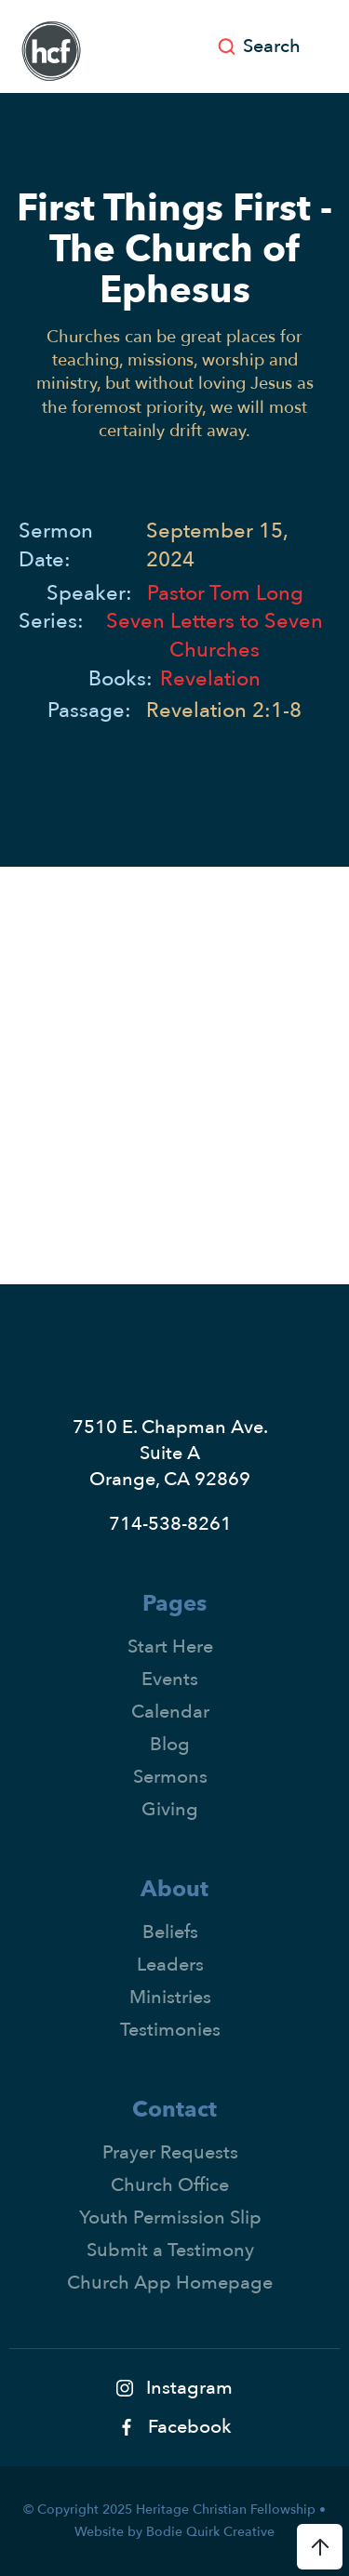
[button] (333, 46)
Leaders (170, 1964)
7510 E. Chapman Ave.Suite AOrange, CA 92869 (170, 1453)
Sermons (170, 1776)
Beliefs (170, 1932)
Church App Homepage (170, 2282)
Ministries (170, 1997)
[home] (46, 51)
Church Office (170, 2185)
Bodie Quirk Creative (210, 2532)
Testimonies (170, 2029)
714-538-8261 (170, 1523)
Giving (169, 1809)
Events (169, 1679)
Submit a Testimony (170, 2250)
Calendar (170, 1711)
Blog (170, 1744)
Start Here (170, 1646)
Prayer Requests (170, 2152)
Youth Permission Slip (170, 2217)
